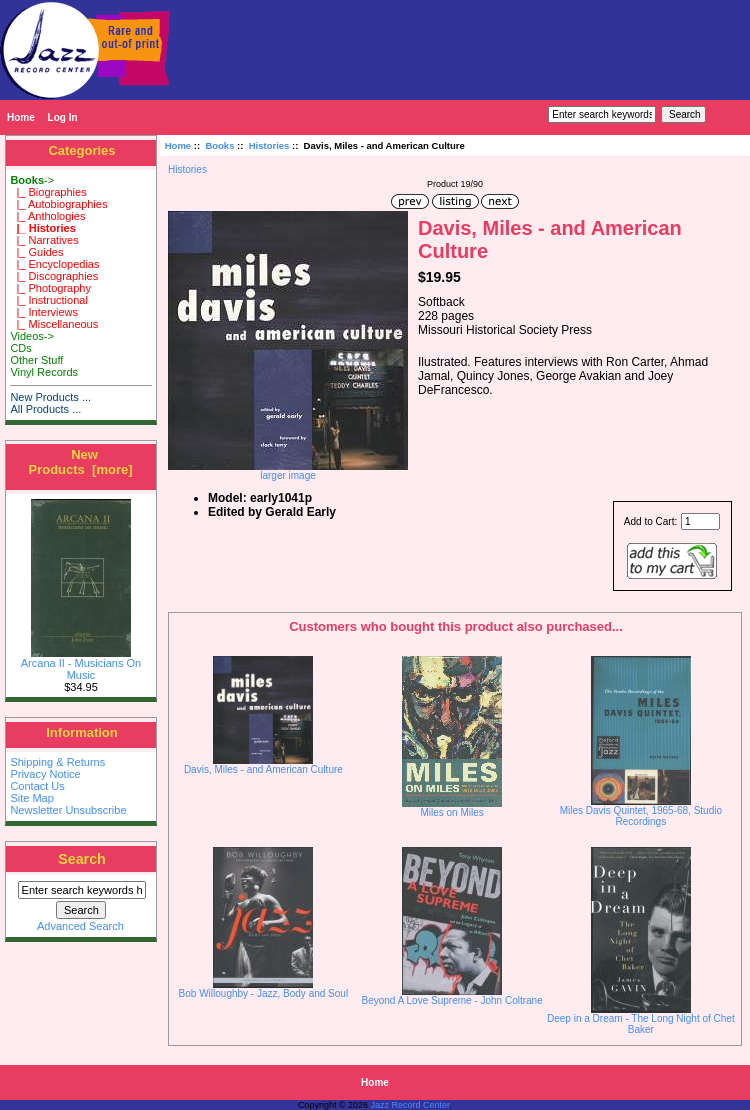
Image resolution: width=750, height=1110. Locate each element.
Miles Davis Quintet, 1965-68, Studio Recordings (641, 816)
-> (32, 180)
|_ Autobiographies (58, 204)
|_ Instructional (48, 300)
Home (21, 117)
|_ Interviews (44, 312)
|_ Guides (36, 252)
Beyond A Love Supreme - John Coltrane (452, 1000)
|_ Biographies (48, 192)
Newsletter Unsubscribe (68, 810)
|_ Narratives (44, 240)
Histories (269, 145)
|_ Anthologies (47, 216)
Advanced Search (80, 926)
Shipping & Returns (57, 762)
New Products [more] (80, 462)
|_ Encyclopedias (54, 264)
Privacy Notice (45, 774)
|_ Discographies (54, 276)
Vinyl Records (44, 372)
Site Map (31, 798)
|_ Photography (50, 288)
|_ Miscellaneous (54, 324)
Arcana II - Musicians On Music (81, 664)
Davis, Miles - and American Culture (263, 769)
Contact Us (37, 786)
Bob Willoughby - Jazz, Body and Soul (264, 993)
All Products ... (45, 409)
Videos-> (32, 336)
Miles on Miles (451, 812)
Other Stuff (36, 360)
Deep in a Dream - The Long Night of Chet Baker (641, 1024)
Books (219, 145)
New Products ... (50, 397)
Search (82, 859)
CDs (20, 348)
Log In (63, 117)
